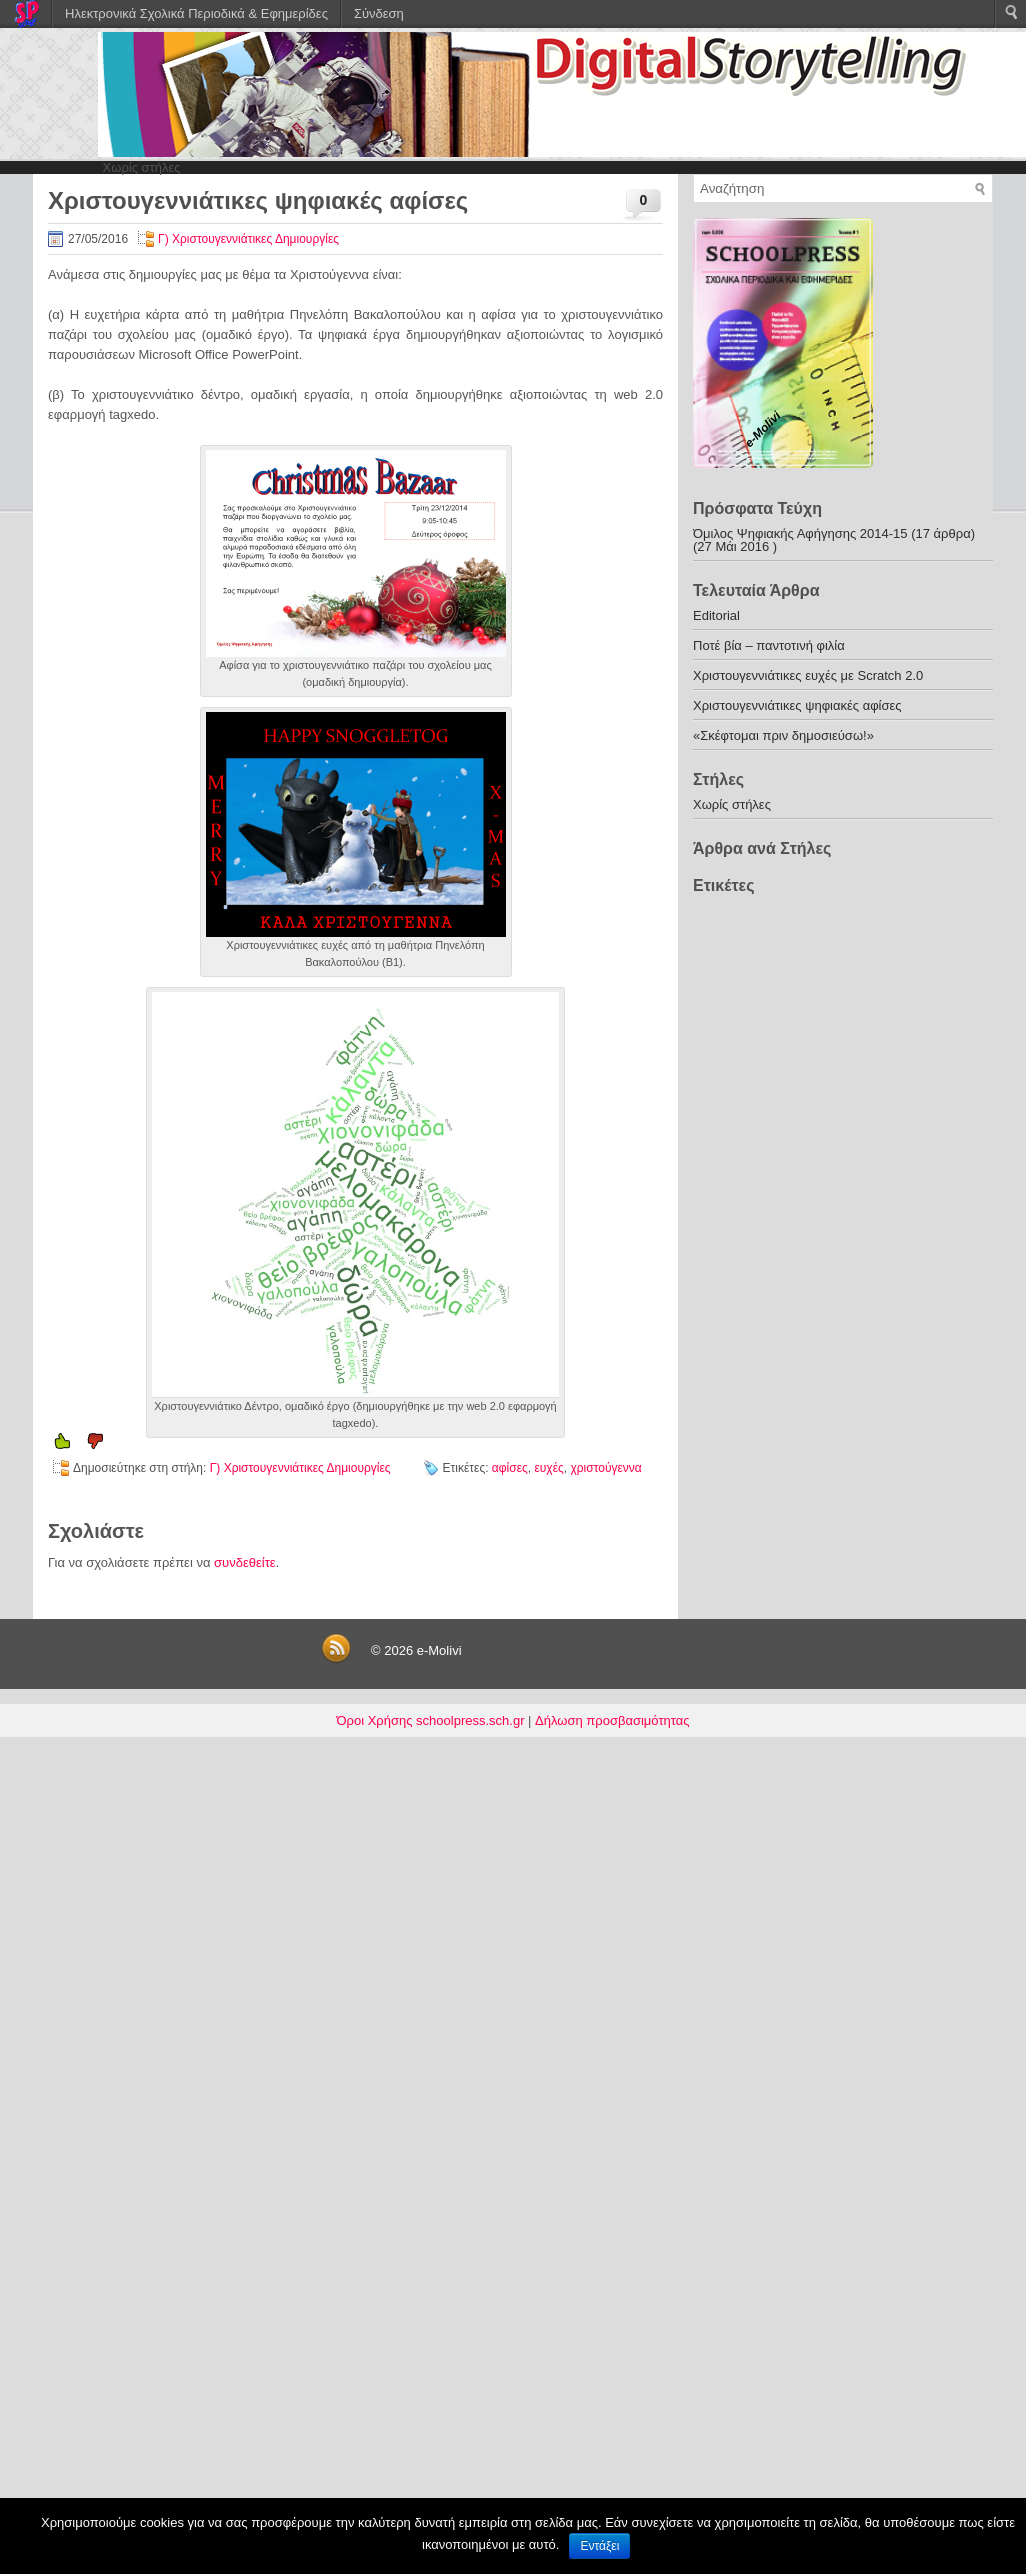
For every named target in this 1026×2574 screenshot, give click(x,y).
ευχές (548, 1468)
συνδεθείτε (245, 1562)
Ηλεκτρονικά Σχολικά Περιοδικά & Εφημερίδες (196, 13)
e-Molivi (439, 1650)
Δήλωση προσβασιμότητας (612, 1720)
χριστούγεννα (605, 1468)
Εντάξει (599, 2546)
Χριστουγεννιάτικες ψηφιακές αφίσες (797, 705)
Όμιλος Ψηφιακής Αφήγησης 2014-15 (800, 533)
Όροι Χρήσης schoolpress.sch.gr (431, 1720)
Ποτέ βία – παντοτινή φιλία (769, 645)
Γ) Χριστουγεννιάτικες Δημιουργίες (248, 239)
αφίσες (510, 1468)
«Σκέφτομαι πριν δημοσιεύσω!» (783, 735)
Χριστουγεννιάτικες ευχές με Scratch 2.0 (808, 675)
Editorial (716, 615)
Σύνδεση (379, 13)
